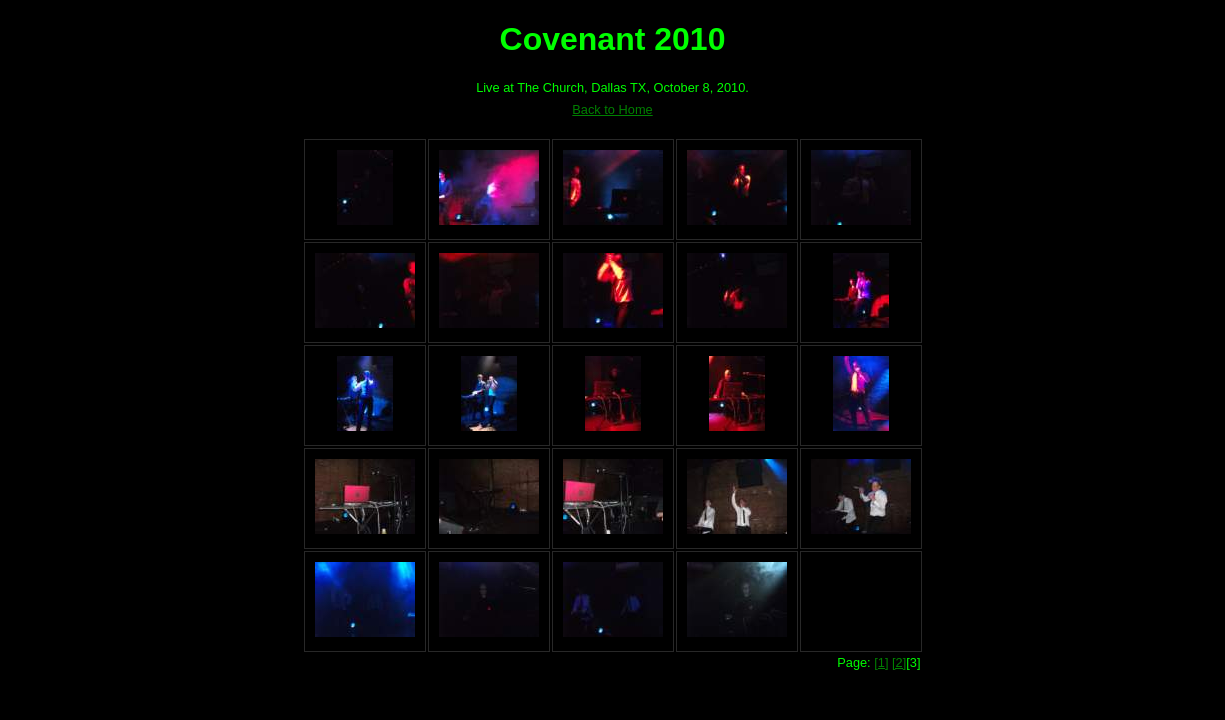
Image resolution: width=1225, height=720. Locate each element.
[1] (881, 662)
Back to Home (612, 109)
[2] (899, 662)
